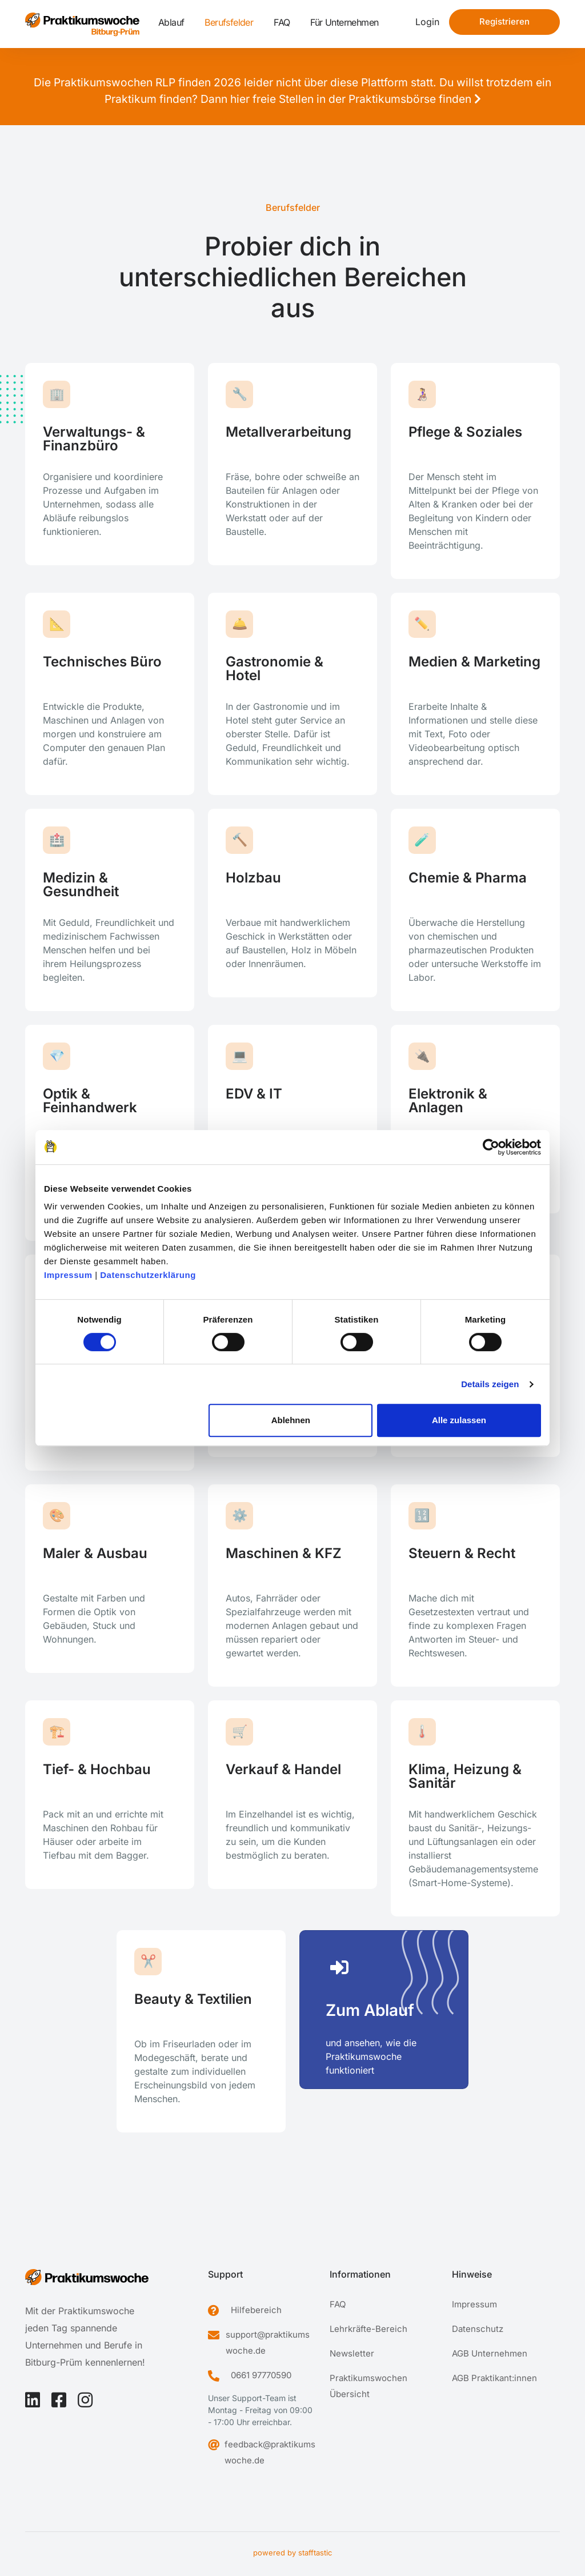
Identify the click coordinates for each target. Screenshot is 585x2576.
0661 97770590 (261, 2375)
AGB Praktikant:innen (494, 2378)
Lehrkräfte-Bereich (368, 2328)
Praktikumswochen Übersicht (368, 2386)
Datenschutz (477, 2328)
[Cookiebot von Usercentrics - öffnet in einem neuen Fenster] (491, 1147)
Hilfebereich (256, 2310)
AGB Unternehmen (489, 2353)
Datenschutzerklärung (148, 1275)
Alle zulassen (459, 1420)
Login (427, 21)
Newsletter (352, 2353)
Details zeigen (490, 1384)
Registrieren (504, 21)
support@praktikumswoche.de (268, 2342)
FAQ (282, 22)
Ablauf (171, 22)
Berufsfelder (229, 22)
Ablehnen (290, 1420)
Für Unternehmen (344, 22)
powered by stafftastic (292, 2552)
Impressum (68, 1275)
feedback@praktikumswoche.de (270, 2452)
